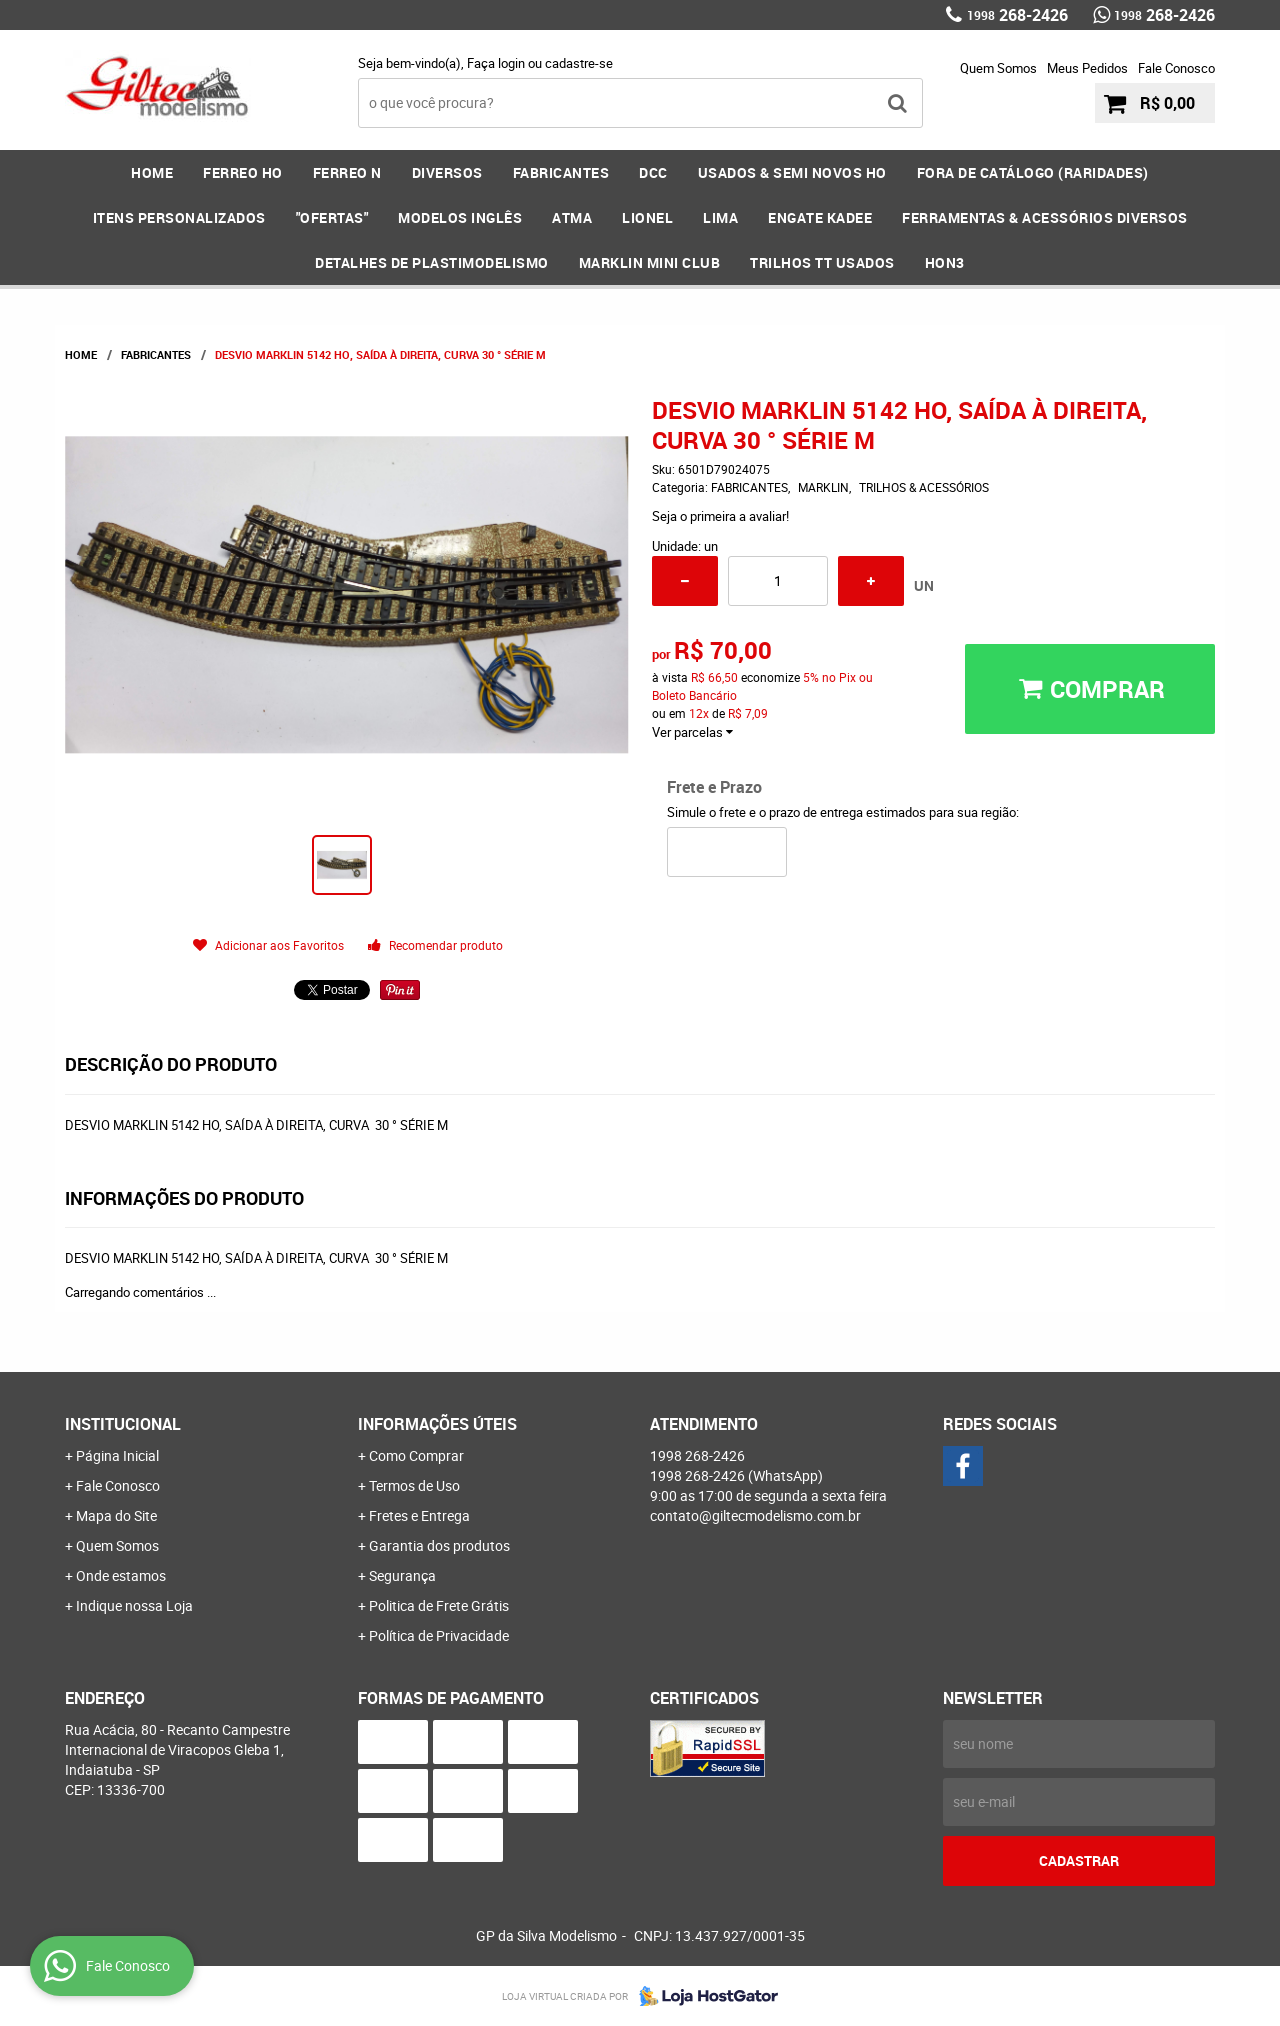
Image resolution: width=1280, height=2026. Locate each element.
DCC (653, 172)
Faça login (496, 63)
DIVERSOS (447, 172)
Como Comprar (416, 1455)
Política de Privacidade (439, 1635)
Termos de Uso (414, 1485)
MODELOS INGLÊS (460, 217)
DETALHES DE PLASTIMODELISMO (432, 262)
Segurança (402, 1575)
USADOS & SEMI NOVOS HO (792, 172)
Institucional (123, 1424)
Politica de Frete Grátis (439, 1605)
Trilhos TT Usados (822, 262)
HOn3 (945, 262)
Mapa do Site (116, 1515)
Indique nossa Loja (134, 1605)
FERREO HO (243, 172)
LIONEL (647, 217)
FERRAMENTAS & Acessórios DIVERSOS (1045, 217)
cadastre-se (579, 63)
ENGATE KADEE (820, 217)
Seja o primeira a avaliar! (720, 516)
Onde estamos (121, 1575)
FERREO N (347, 172)
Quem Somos (998, 68)
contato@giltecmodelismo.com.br (755, 1515)
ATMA (572, 217)
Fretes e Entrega (419, 1515)
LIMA (720, 217)
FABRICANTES (561, 172)
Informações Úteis (437, 1424)
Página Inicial (117, 1455)
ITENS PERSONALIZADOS (179, 217)
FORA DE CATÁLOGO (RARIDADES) (1033, 172)
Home (152, 172)
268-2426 (1017, 15)
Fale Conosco (1176, 68)
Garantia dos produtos (439, 1545)
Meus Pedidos (1087, 68)
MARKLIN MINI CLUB (650, 262)
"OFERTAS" (332, 217)
